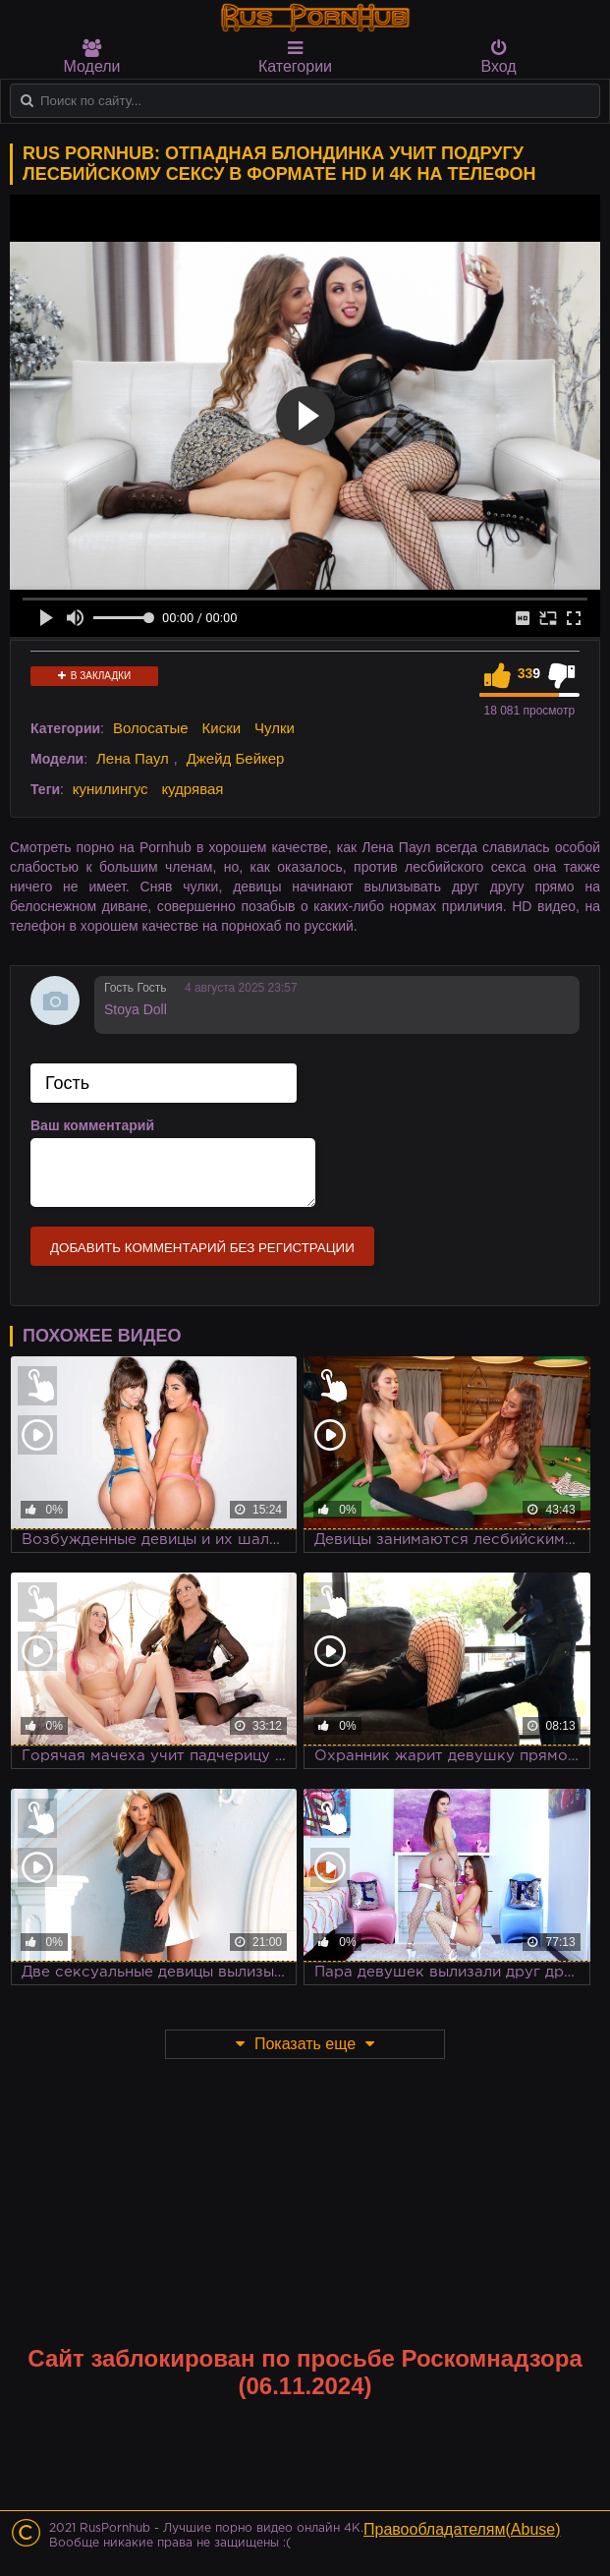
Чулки (274, 727)
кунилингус (110, 788)
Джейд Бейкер (236, 758)
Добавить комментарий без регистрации (202, 1247)
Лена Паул (132, 758)
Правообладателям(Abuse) (462, 2529)
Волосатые (151, 727)
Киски (222, 727)
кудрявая (192, 788)
